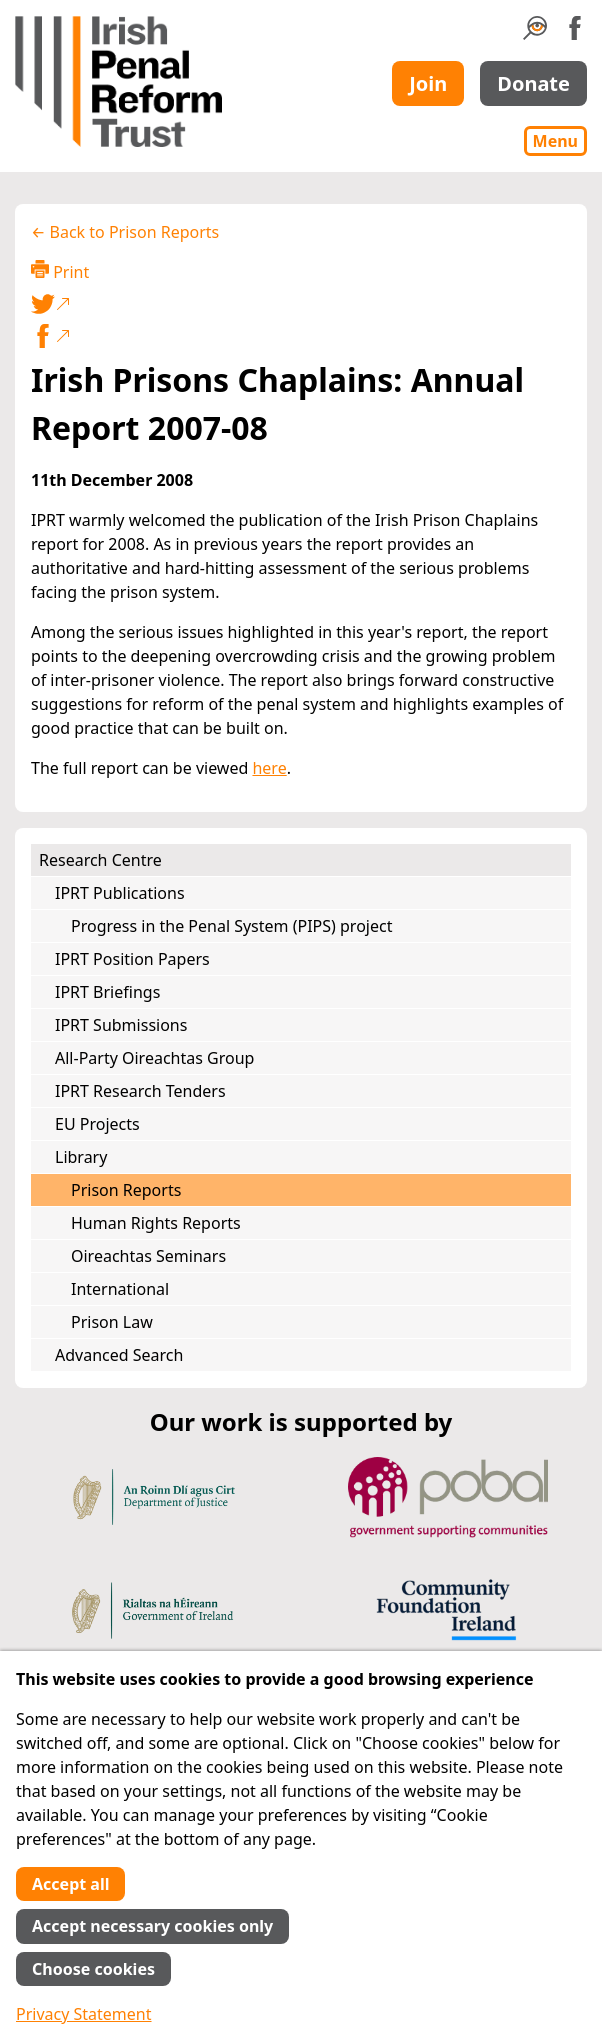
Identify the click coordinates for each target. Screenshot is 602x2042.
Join (428, 83)
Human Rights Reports (156, 1223)
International (120, 1289)
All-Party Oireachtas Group (154, 1058)
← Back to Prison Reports (125, 232)
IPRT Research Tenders (140, 1091)
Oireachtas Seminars (148, 1256)
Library (81, 1157)
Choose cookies (93, 1969)
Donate (533, 83)
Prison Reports (126, 1190)
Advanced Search (119, 1355)
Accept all (70, 1884)
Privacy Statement (84, 2014)
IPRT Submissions (121, 1025)
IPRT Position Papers (132, 959)
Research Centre (100, 860)
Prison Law (112, 1322)
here (269, 768)
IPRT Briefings (107, 992)
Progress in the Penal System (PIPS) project (231, 926)
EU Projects (97, 1124)
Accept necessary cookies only (152, 1926)
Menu (555, 141)
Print (60, 271)
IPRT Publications (120, 893)
